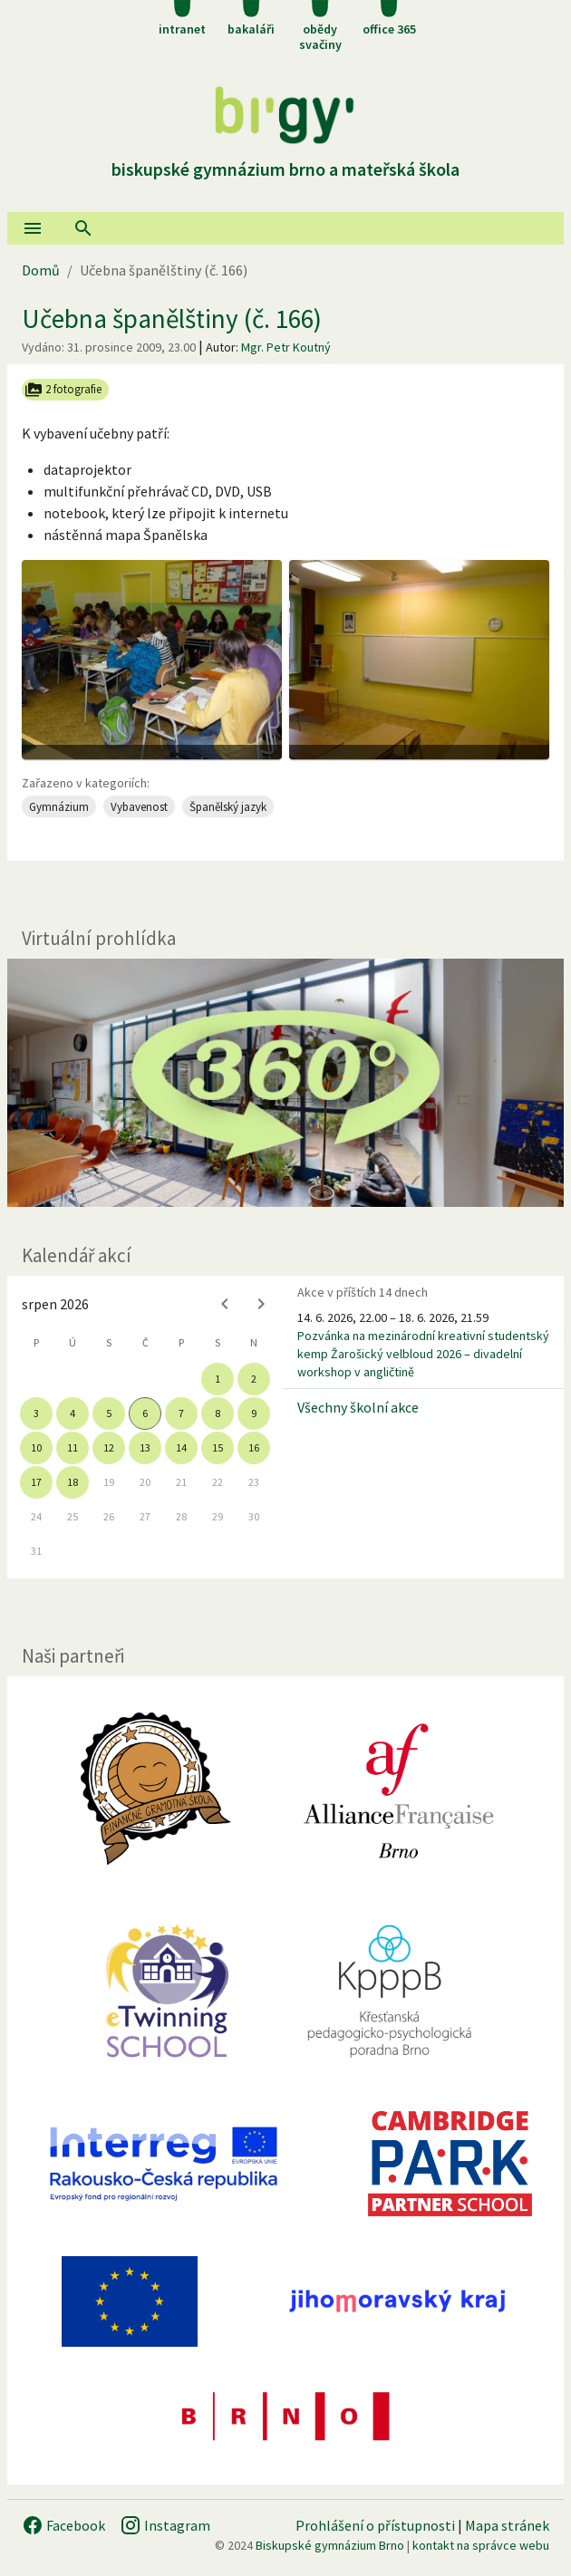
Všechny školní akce (358, 1407)
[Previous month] (225, 1304)
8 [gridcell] (217, 1413)
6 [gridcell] (145, 1413)
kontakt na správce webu (480, 2545)
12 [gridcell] (108, 1447)
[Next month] (261, 1304)
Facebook (63, 2525)
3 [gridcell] (36, 1413)
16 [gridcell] (253, 1447)
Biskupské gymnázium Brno (330, 2545)
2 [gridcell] (253, 1378)
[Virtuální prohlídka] (285, 1082)
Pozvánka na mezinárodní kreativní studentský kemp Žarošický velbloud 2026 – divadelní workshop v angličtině (423, 1353)
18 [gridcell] (72, 1482)
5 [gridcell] (108, 1413)
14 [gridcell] (181, 1447)
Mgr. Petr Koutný (286, 347)
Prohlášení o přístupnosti (375, 2525)
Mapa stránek (507, 2525)
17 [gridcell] (36, 1482)
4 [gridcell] (72, 1413)
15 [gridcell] (217, 1447)
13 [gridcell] (145, 1447)
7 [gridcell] (181, 1413)
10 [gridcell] (36, 1447)
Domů (41, 270)
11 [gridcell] (72, 1447)
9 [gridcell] (253, 1413)
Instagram (165, 2525)
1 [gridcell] (217, 1378)
